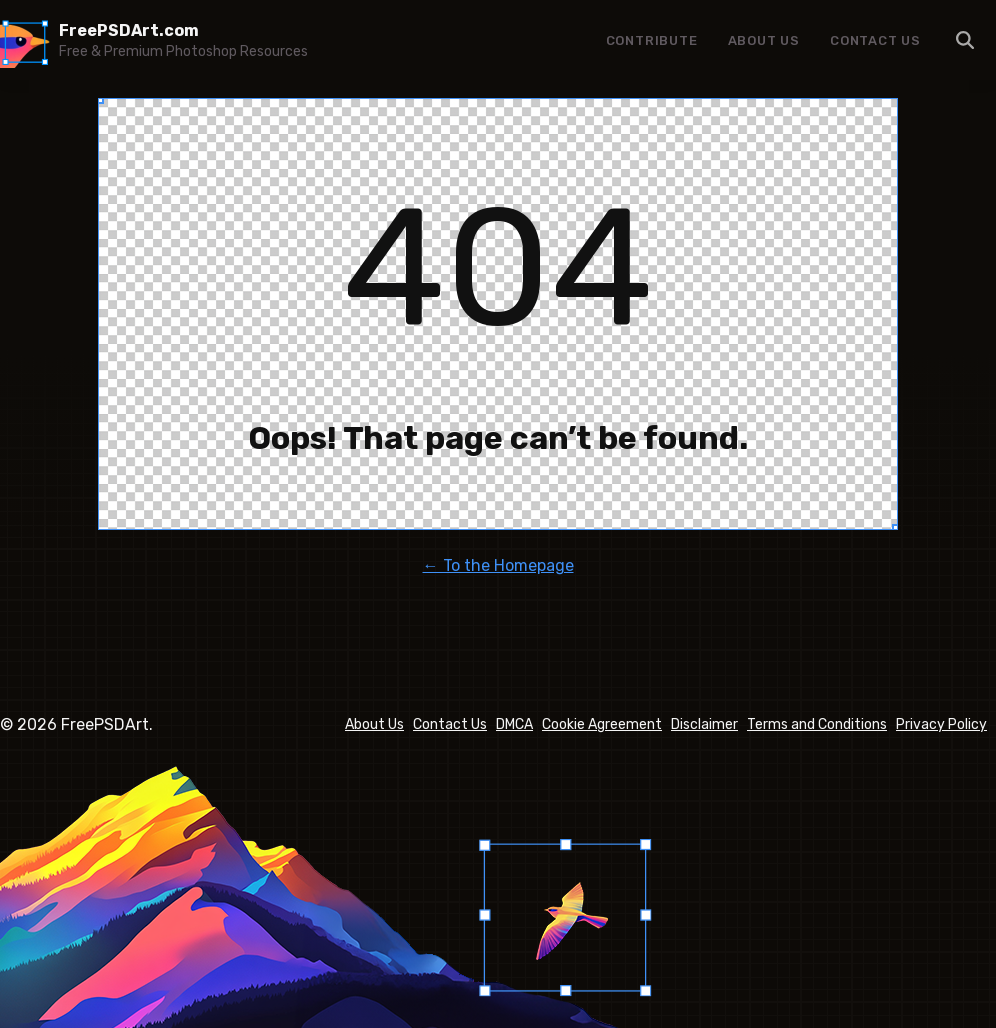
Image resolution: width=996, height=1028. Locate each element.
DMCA (514, 724)
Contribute (652, 40)
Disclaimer (704, 724)
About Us (764, 40)
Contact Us (875, 40)
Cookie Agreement (602, 724)
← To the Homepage (498, 565)
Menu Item (966, 40)
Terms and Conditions (817, 724)
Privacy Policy (941, 724)
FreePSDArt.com (129, 30)
